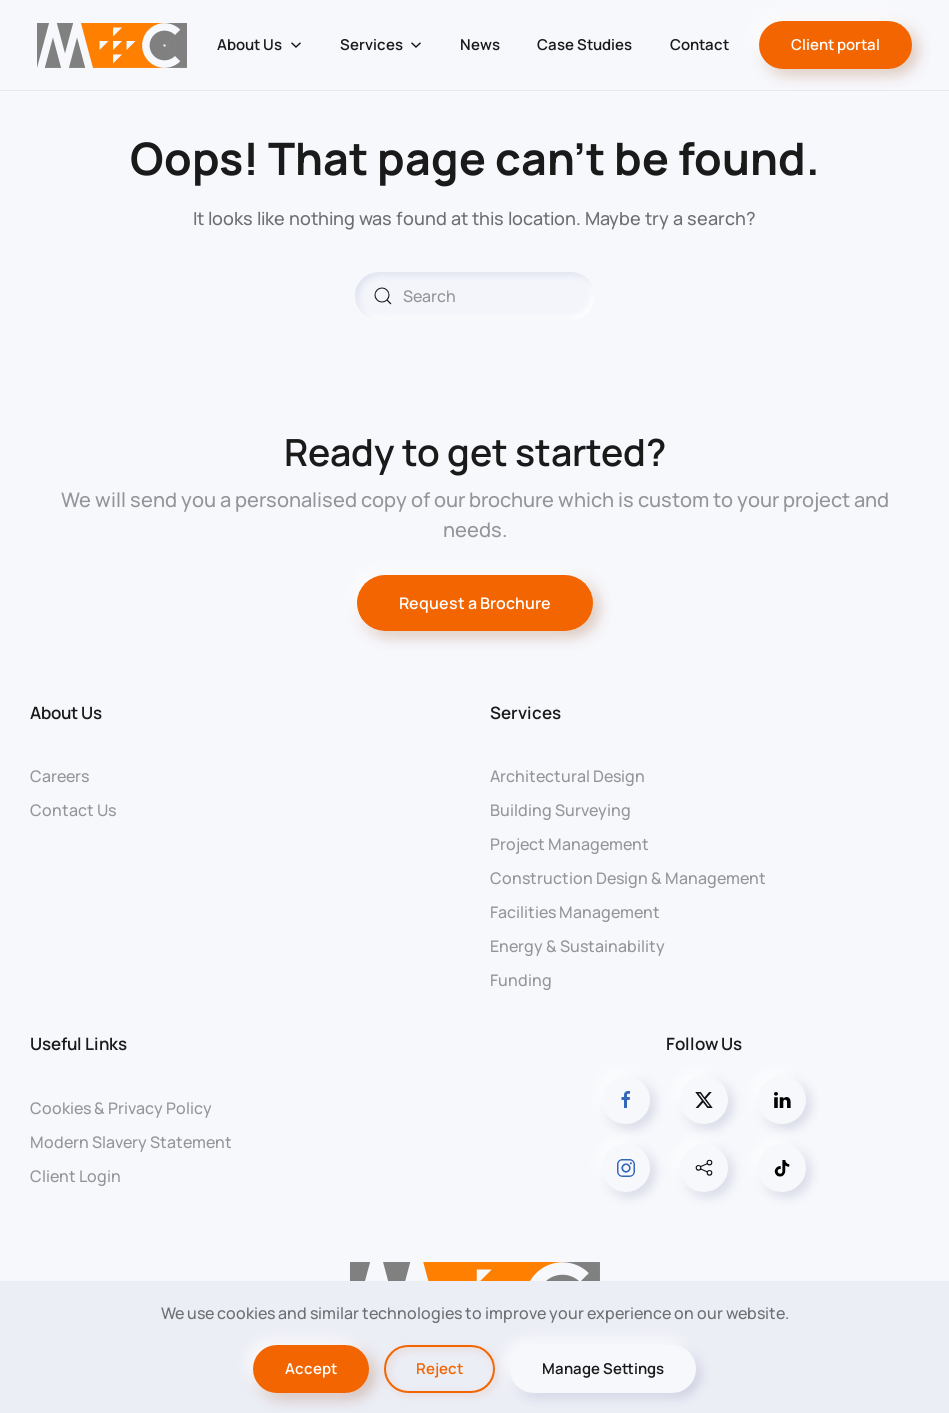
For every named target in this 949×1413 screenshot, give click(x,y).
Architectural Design (567, 776)
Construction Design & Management (628, 878)
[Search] (475, 296)
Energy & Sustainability (577, 946)
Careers (59, 776)
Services (525, 712)
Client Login (75, 1176)
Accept (311, 1368)
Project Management (569, 844)
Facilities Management (575, 912)
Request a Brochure (475, 603)
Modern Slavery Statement (131, 1142)
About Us (66, 712)
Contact (699, 44)
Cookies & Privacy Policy (121, 1108)
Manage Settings (603, 1368)
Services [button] (381, 44)
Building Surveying (560, 810)
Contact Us (73, 810)
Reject (439, 1368)
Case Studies (584, 44)
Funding (521, 980)
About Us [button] (259, 44)
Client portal (835, 44)
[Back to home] (112, 45)
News (480, 44)
